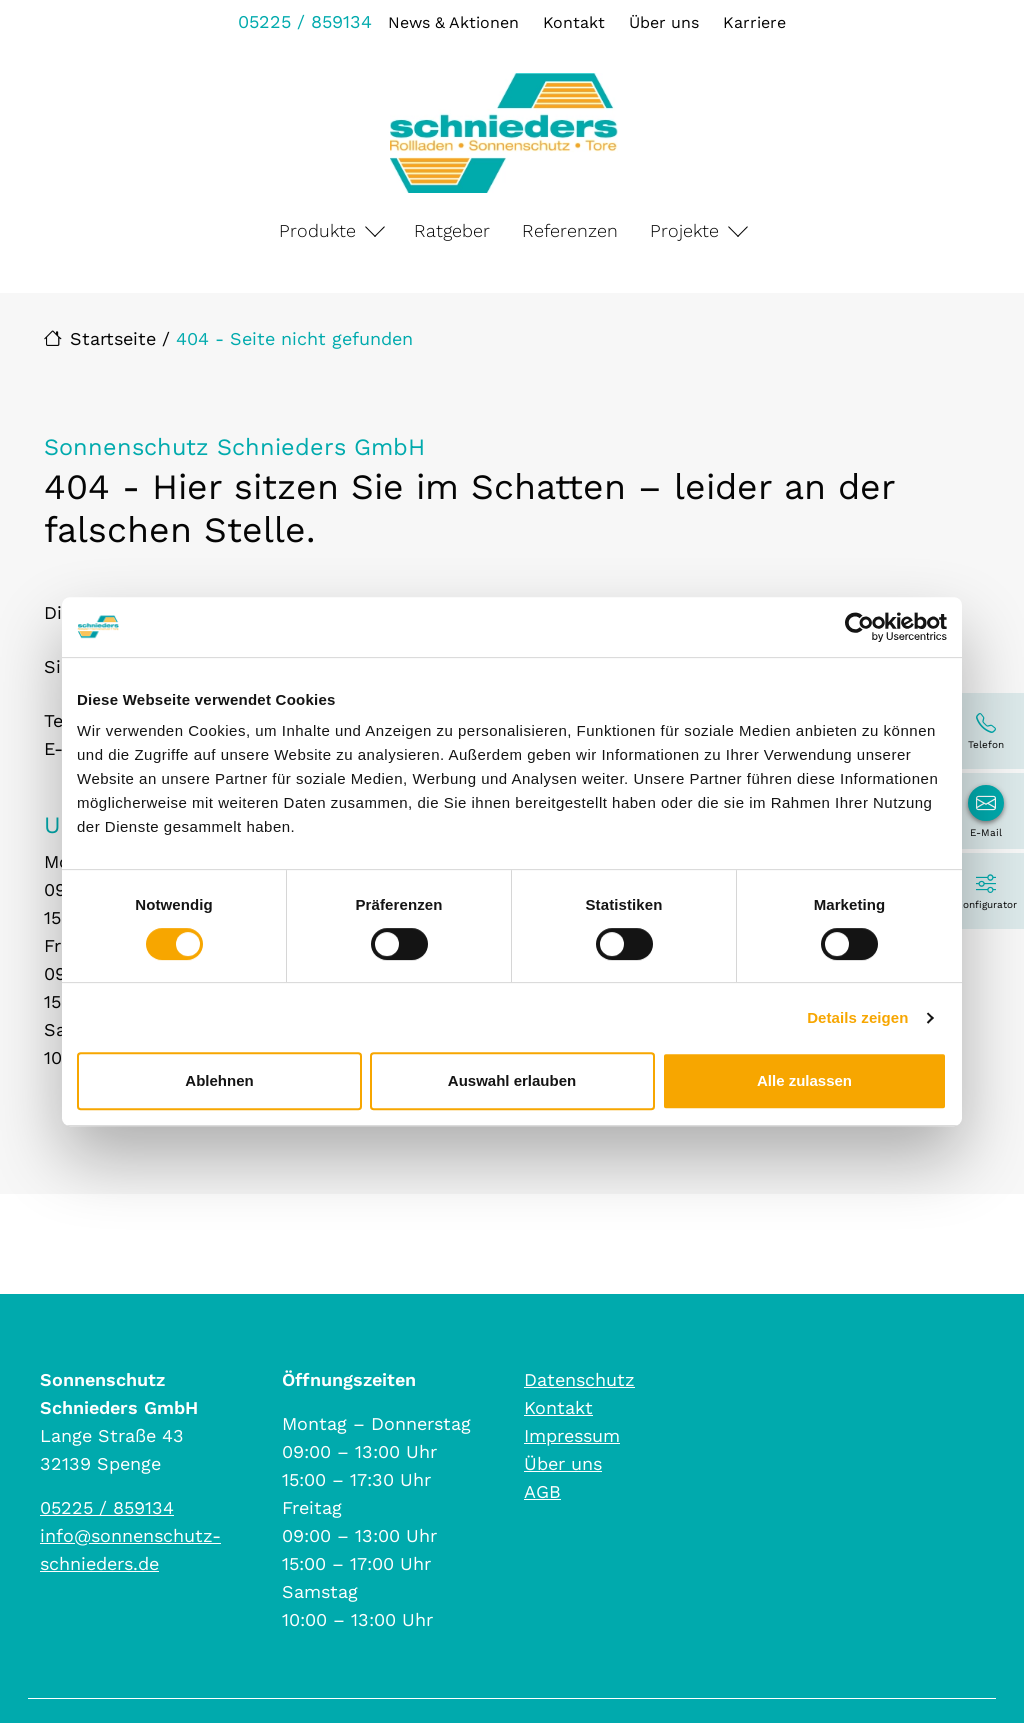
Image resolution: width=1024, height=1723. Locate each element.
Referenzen (570, 230)
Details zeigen (857, 1017)
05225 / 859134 (305, 21)
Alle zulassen (804, 1080)
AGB (542, 1491)
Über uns (664, 22)
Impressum (572, 1435)
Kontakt (574, 22)
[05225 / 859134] (986, 731)
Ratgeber (452, 230)
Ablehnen (219, 1080)
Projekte (684, 230)
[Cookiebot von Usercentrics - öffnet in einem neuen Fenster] (859, 627)
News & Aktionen (453, 22)
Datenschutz (579, 1379)
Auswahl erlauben (512, 1080)
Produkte (317, 230)
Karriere (754, 22)
